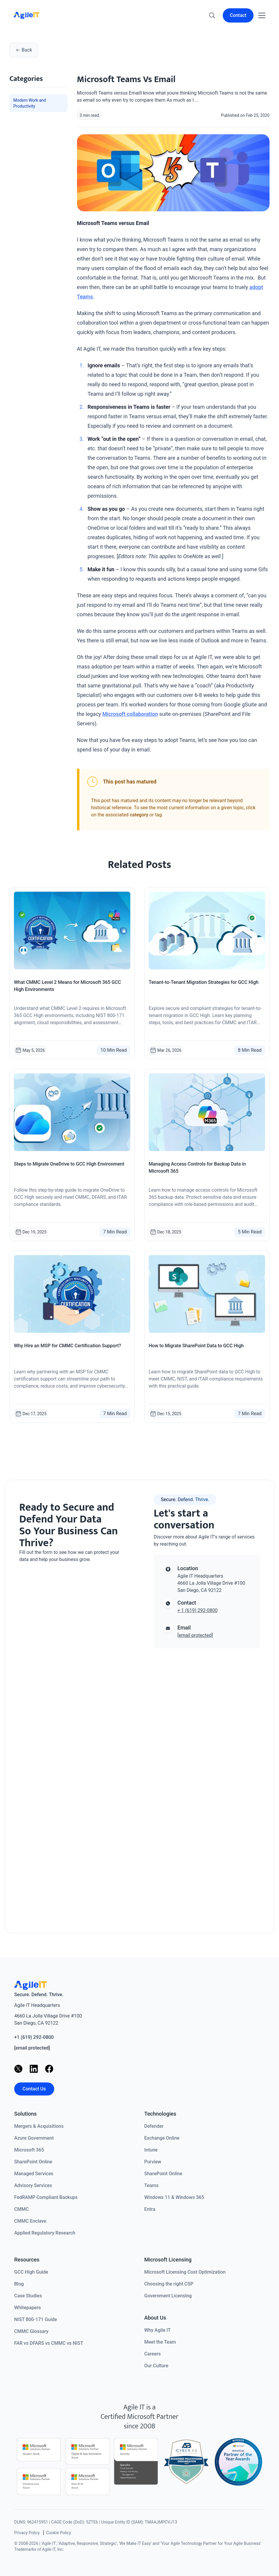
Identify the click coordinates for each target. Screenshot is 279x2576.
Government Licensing (168, 2296)
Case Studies (28, 2296)
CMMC (21, 2209)
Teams (151, 2185)
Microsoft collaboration (130, 714)
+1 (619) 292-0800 (34, 2037)
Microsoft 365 (29, 2150)
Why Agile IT (157, 2330)
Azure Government (34, 2138)
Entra (149, 2209)
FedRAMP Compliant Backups (46, 2197)
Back (24, 50)
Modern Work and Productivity (29, 103)
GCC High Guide (31, 2272)
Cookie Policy (58, 2532)
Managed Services (33, 2173)
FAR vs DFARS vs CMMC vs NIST (48, 2343)
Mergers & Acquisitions (39, 2126)
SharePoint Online (33, 2162)
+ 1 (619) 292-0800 (197, 1610)
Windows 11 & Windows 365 (174, 2197)
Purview (152, 2162)
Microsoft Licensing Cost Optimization (185, 2272)
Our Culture (156, 2365)
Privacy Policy (27, 2532)
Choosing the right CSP (168, 2284)
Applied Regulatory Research (44, 2233)
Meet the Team (160, 2342)
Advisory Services (33, 2185)
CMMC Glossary (31, 2331)
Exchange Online (161, 2138)
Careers (152, 2354)
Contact (238, 15)
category (139, 815)
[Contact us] (72, 1741)
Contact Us (34, 2089)
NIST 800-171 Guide (35, 2319)
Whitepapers (27, 2307)
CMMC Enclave (30, 2221)
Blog (19, 2284)
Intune (151, 2150)
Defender (153, 2126)
